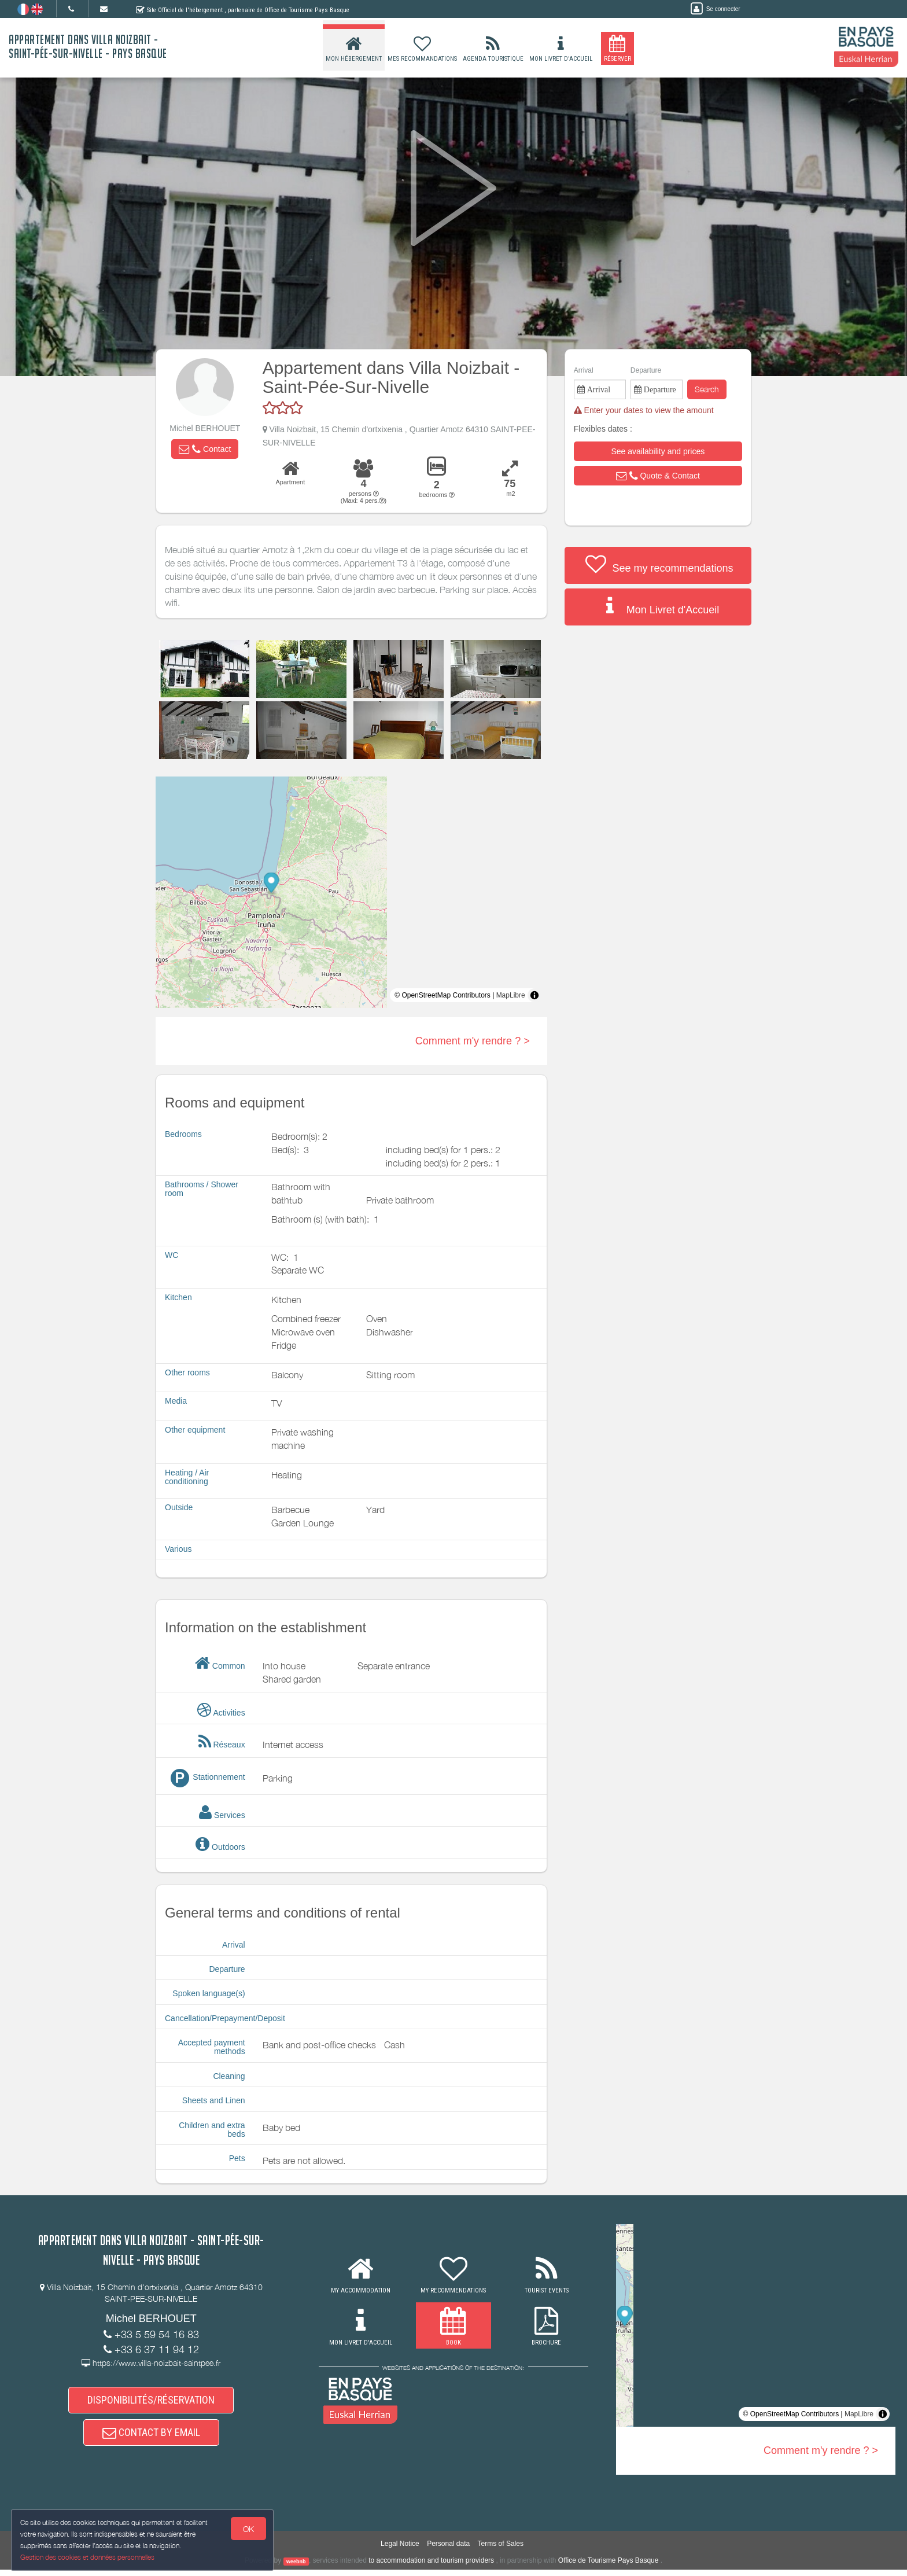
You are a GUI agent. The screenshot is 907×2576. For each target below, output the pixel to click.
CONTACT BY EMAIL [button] (151, 2437)
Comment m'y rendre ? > (472, 1041)
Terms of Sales (500, 2550)
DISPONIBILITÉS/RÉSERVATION (151, 2401)
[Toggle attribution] (534, 995)
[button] (204, 449)
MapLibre (510, 995)
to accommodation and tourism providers (431, 2567)
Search (707, 389)
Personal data (448, 2550)
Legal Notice (400, 2550)
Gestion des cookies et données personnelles (88, 2556)
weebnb (296, 2568)
